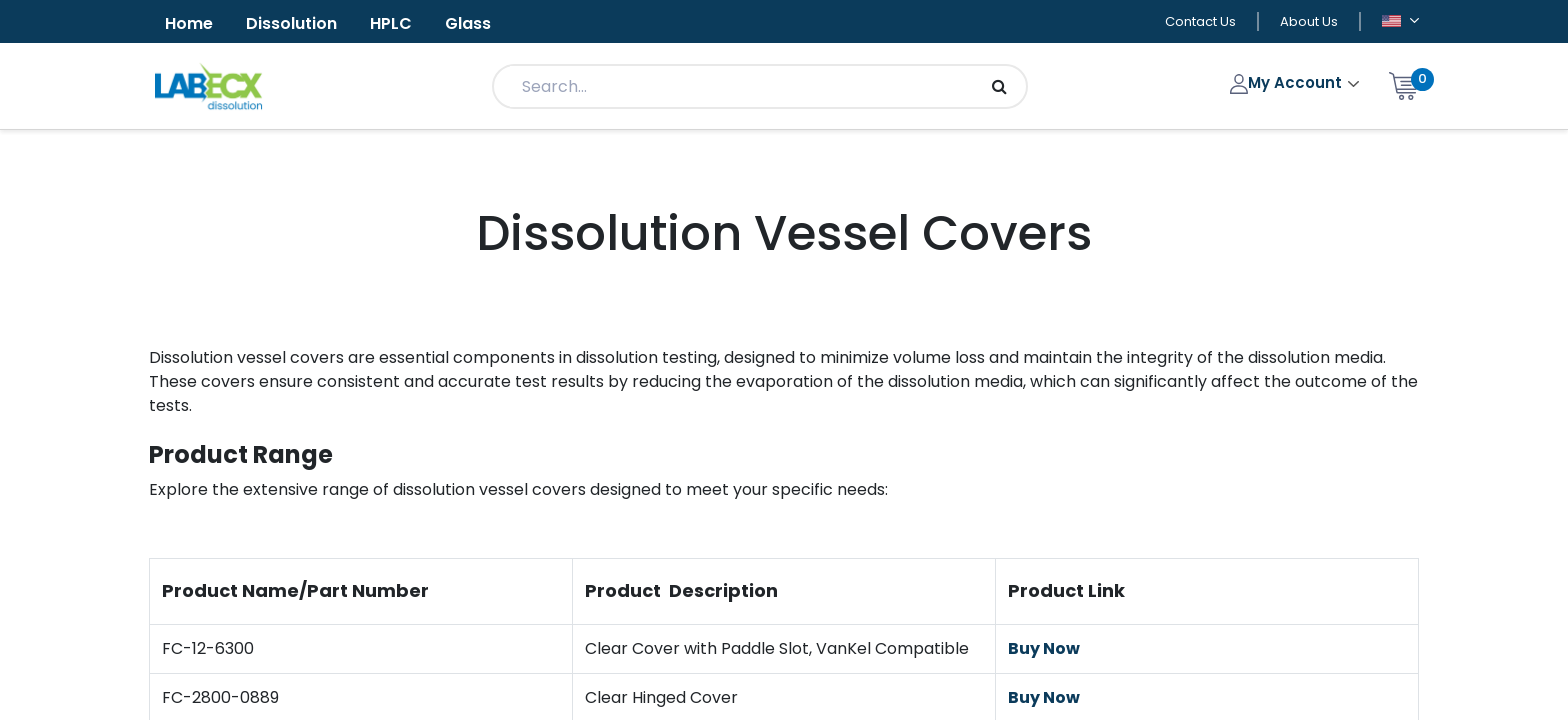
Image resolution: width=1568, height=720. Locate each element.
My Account (1288, 82)
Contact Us (1200, 21)
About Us (1309, 21)
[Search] (999, 86)
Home (189, 23)
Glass (468, 23)
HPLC (391, 23)
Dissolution (291, 23)
